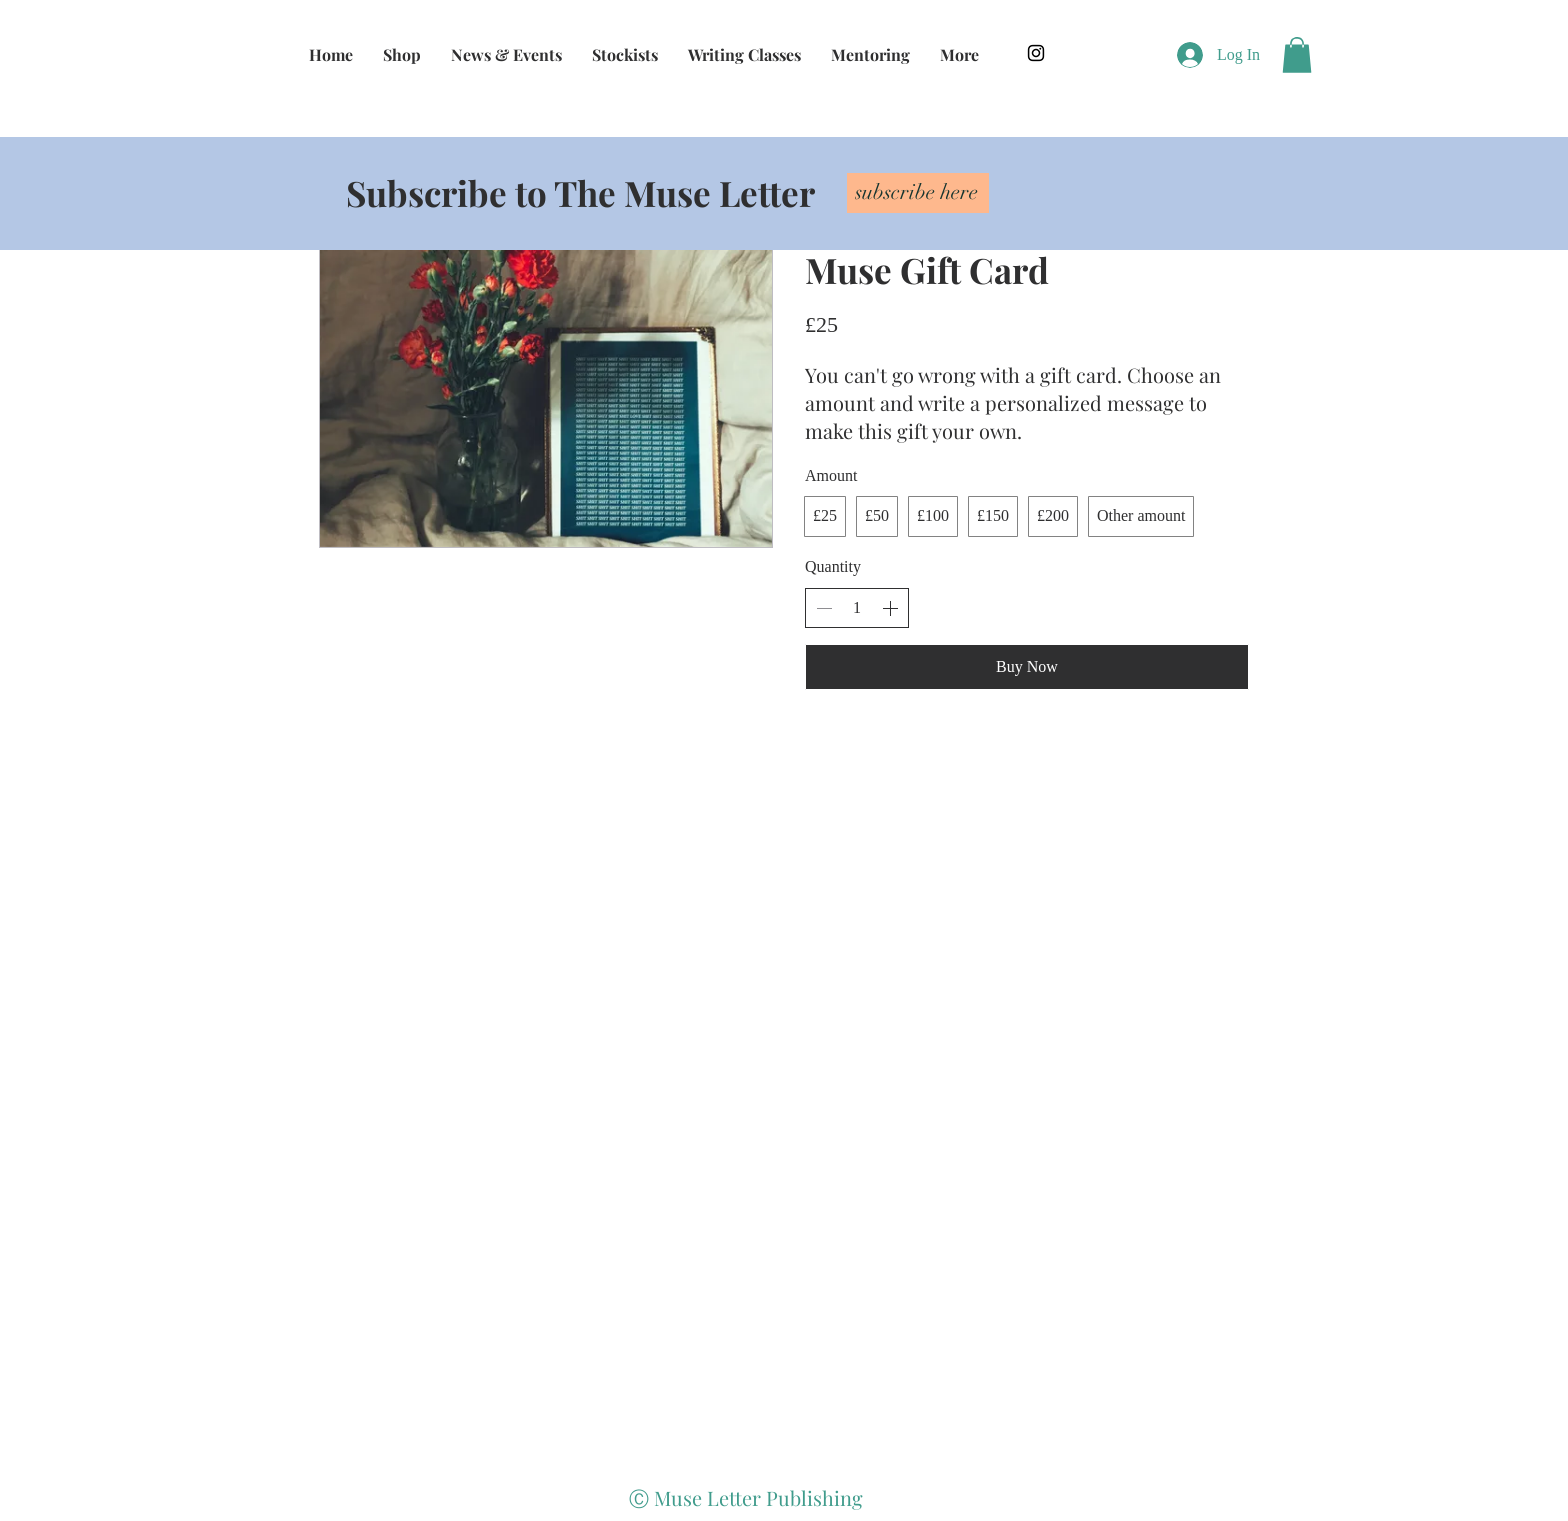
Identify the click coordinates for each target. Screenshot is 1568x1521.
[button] (1297, 55)
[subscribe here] (918, 193)
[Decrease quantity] (824, 608)
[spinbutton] (857, 608)
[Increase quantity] (890, 608)
